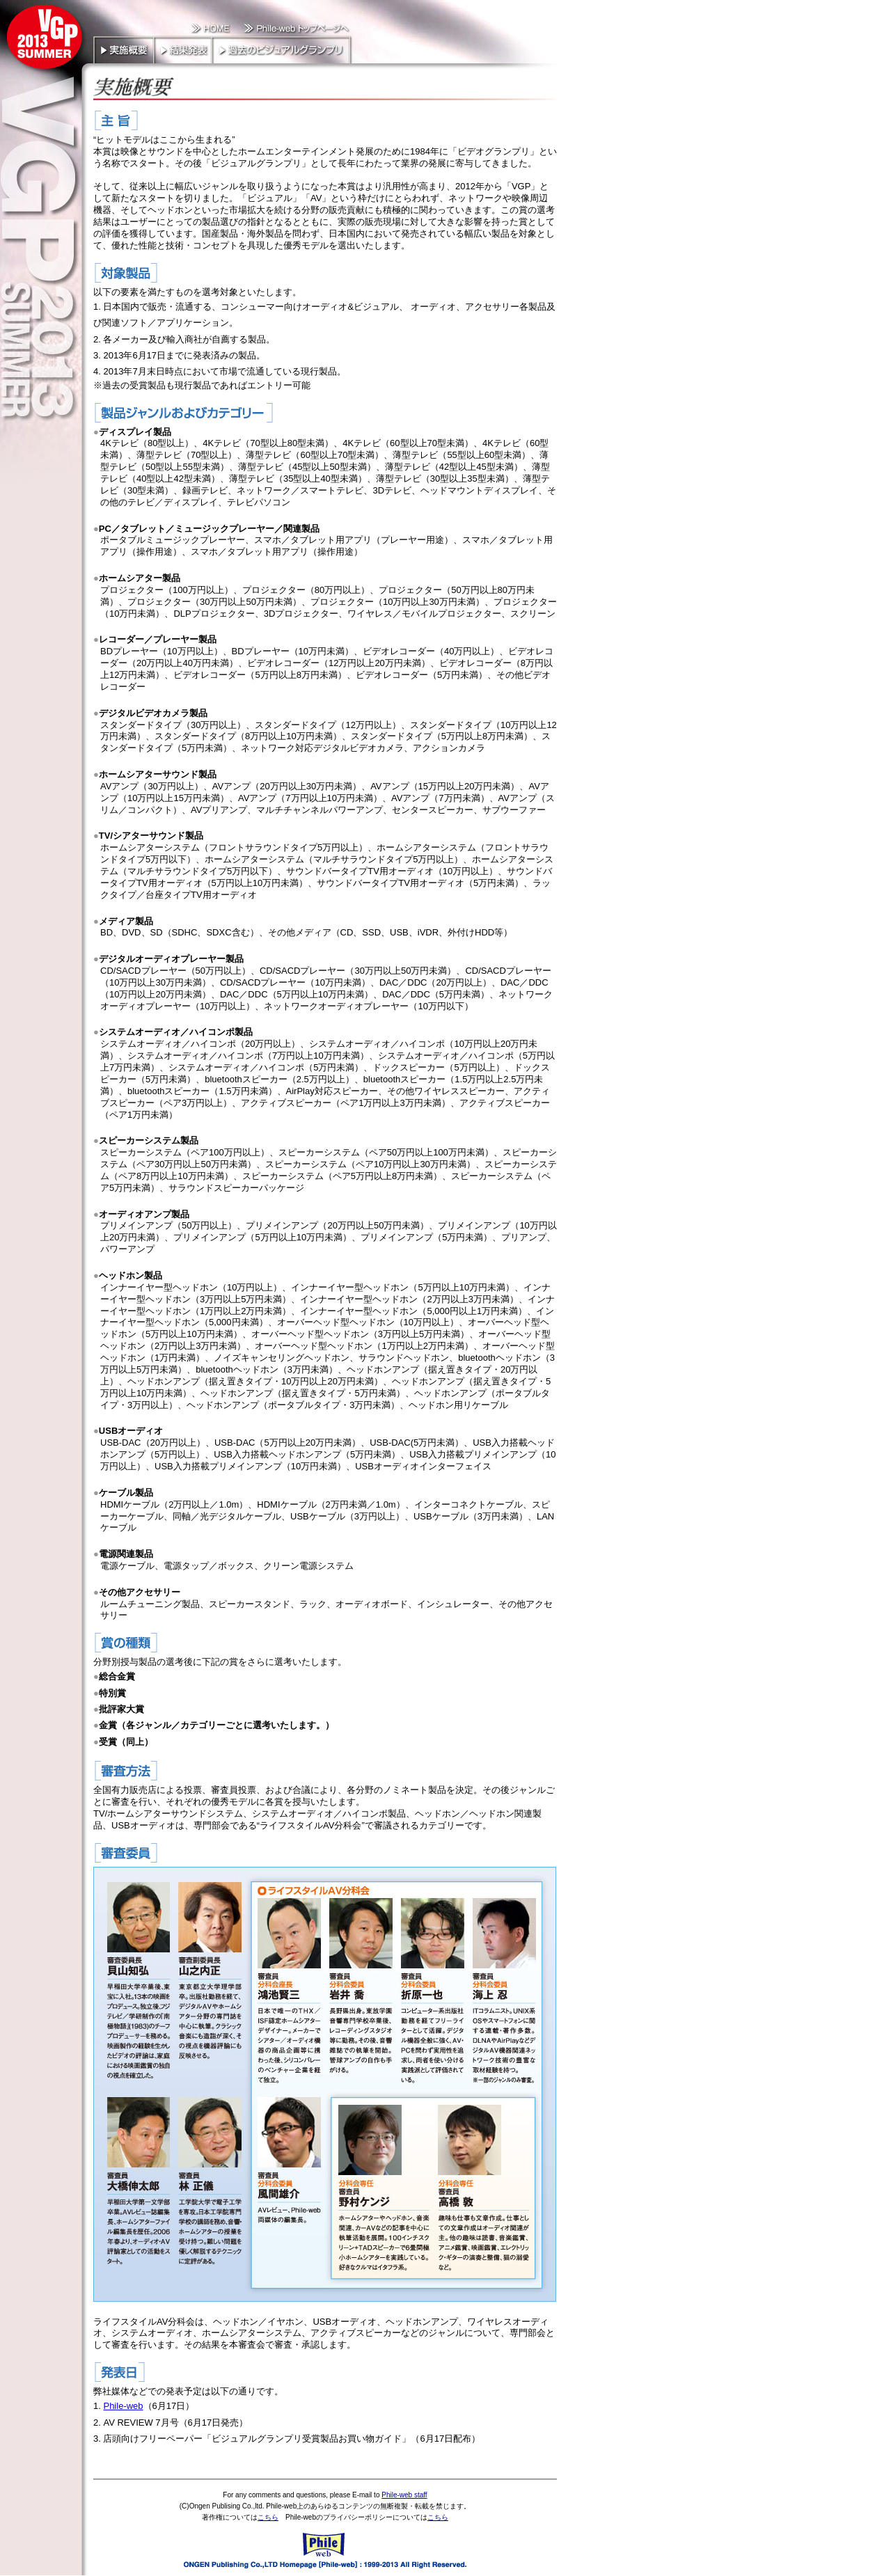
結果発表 (182, 49)
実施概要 (123, 49)
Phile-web (123, 2406)
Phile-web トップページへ (294, 29)
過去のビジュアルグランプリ (282, 49)
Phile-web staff (404, 2495)
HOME (210, 29)
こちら (268, 2517)
